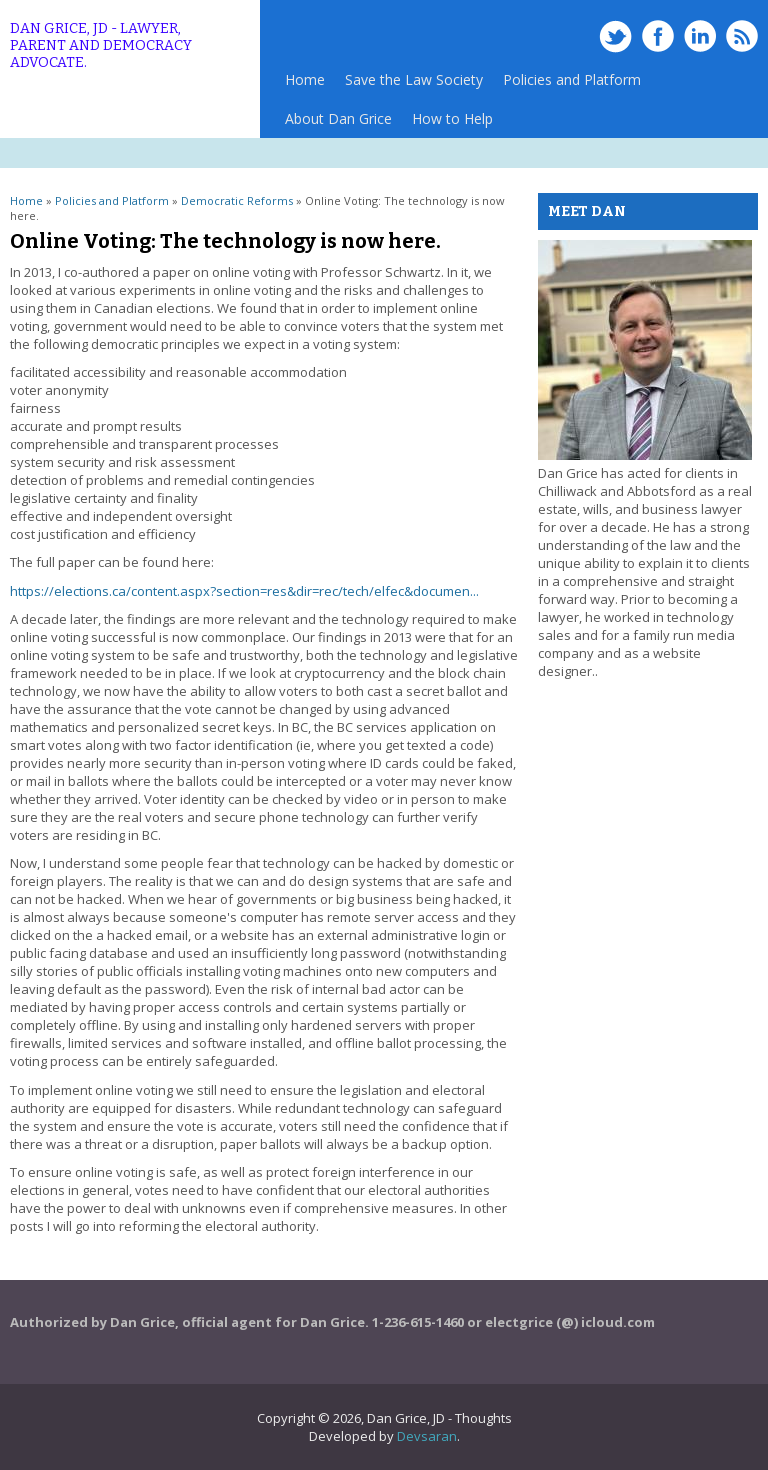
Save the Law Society (414, 79)
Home (305, 79)
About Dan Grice (338, 118)
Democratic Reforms (237, 200)
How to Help (452, 118)
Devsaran (427, 1436)
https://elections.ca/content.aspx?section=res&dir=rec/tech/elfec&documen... (244, 591)
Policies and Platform (567, 84)
